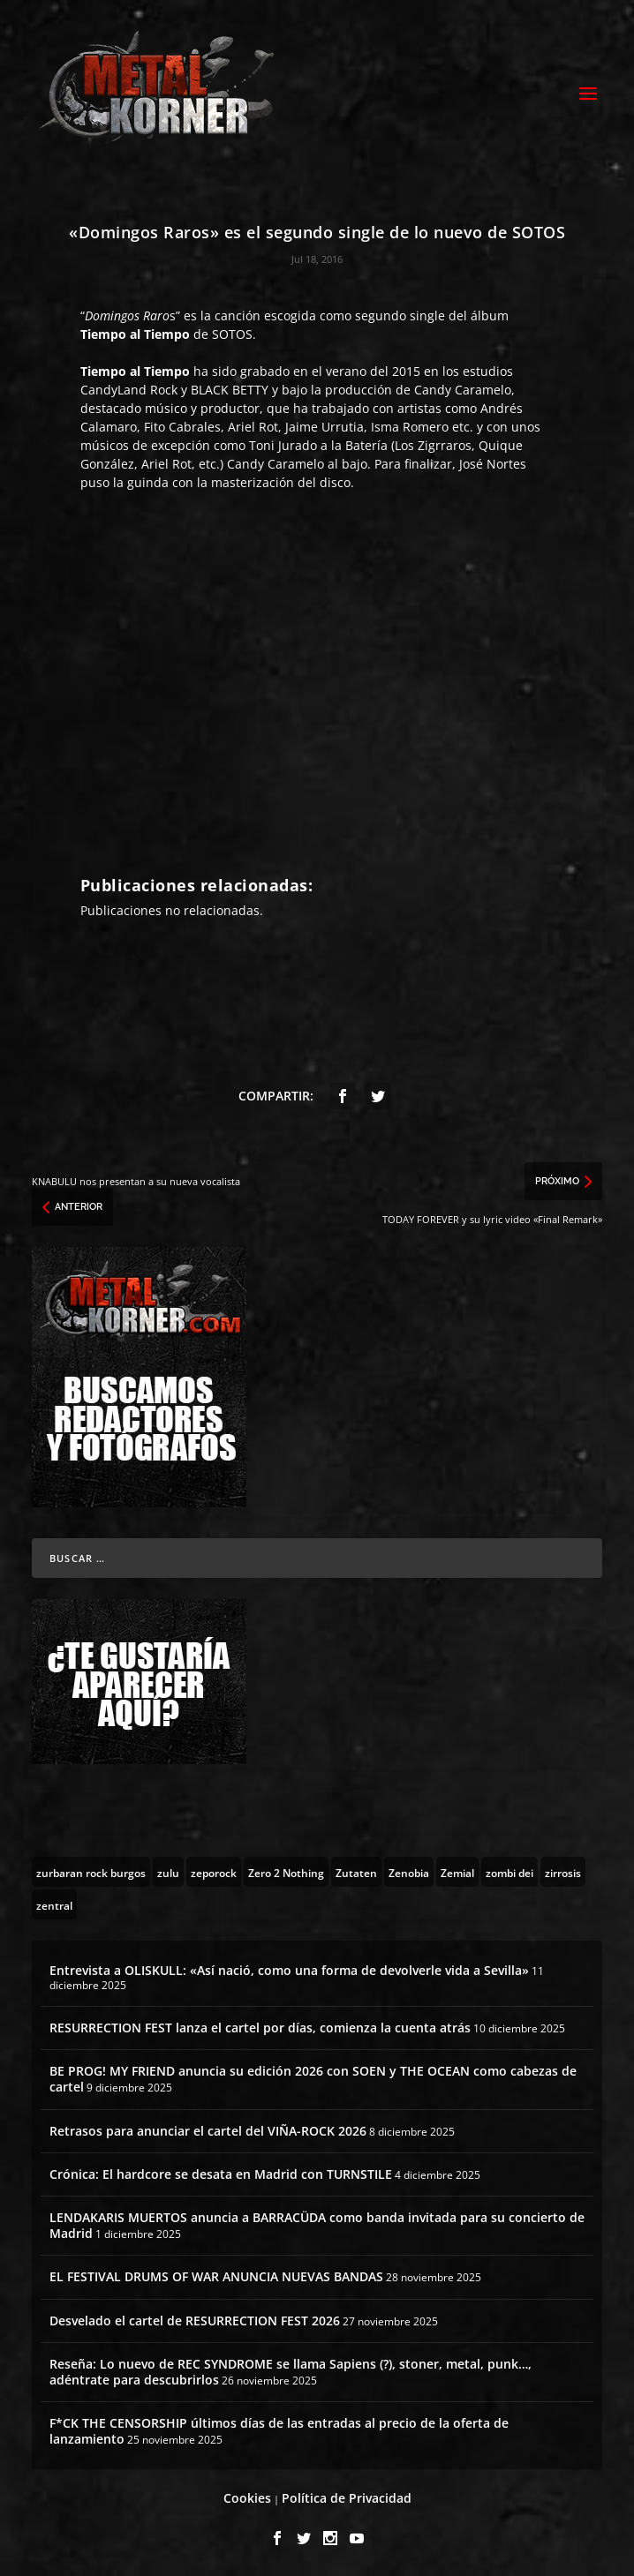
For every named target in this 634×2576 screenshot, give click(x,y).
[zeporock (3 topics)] (213, 1872)
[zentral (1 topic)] (54, 1904)
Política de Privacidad (346, 2498)
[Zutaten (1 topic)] (356, 1872)
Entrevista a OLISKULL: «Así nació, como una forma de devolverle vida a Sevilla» (289, 1970)
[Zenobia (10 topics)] (409, 1872)
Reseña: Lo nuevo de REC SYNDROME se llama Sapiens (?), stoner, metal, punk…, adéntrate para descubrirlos (290, 2371)
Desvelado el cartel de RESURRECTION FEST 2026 (194, 2320)
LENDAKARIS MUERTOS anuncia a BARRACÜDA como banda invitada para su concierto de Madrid (317, 2225)
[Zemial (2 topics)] (457, 1872)
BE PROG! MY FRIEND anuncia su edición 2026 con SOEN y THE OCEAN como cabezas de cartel (313, 2078)
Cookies (247, 2498)
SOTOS (232, 334)
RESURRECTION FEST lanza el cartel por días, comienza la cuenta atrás (260, 2027)
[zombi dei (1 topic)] (509, 1872)
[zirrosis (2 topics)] (562, 1872)
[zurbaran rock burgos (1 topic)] (91, 1872)
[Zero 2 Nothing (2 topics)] (286, 1872)
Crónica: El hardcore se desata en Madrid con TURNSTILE (220, 2174)
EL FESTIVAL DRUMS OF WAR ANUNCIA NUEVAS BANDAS (216, 2276)
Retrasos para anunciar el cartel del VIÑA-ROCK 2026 (207, 2130)
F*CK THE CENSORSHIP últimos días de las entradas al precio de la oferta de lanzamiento (279, 2431)
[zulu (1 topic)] (168, 1872)
